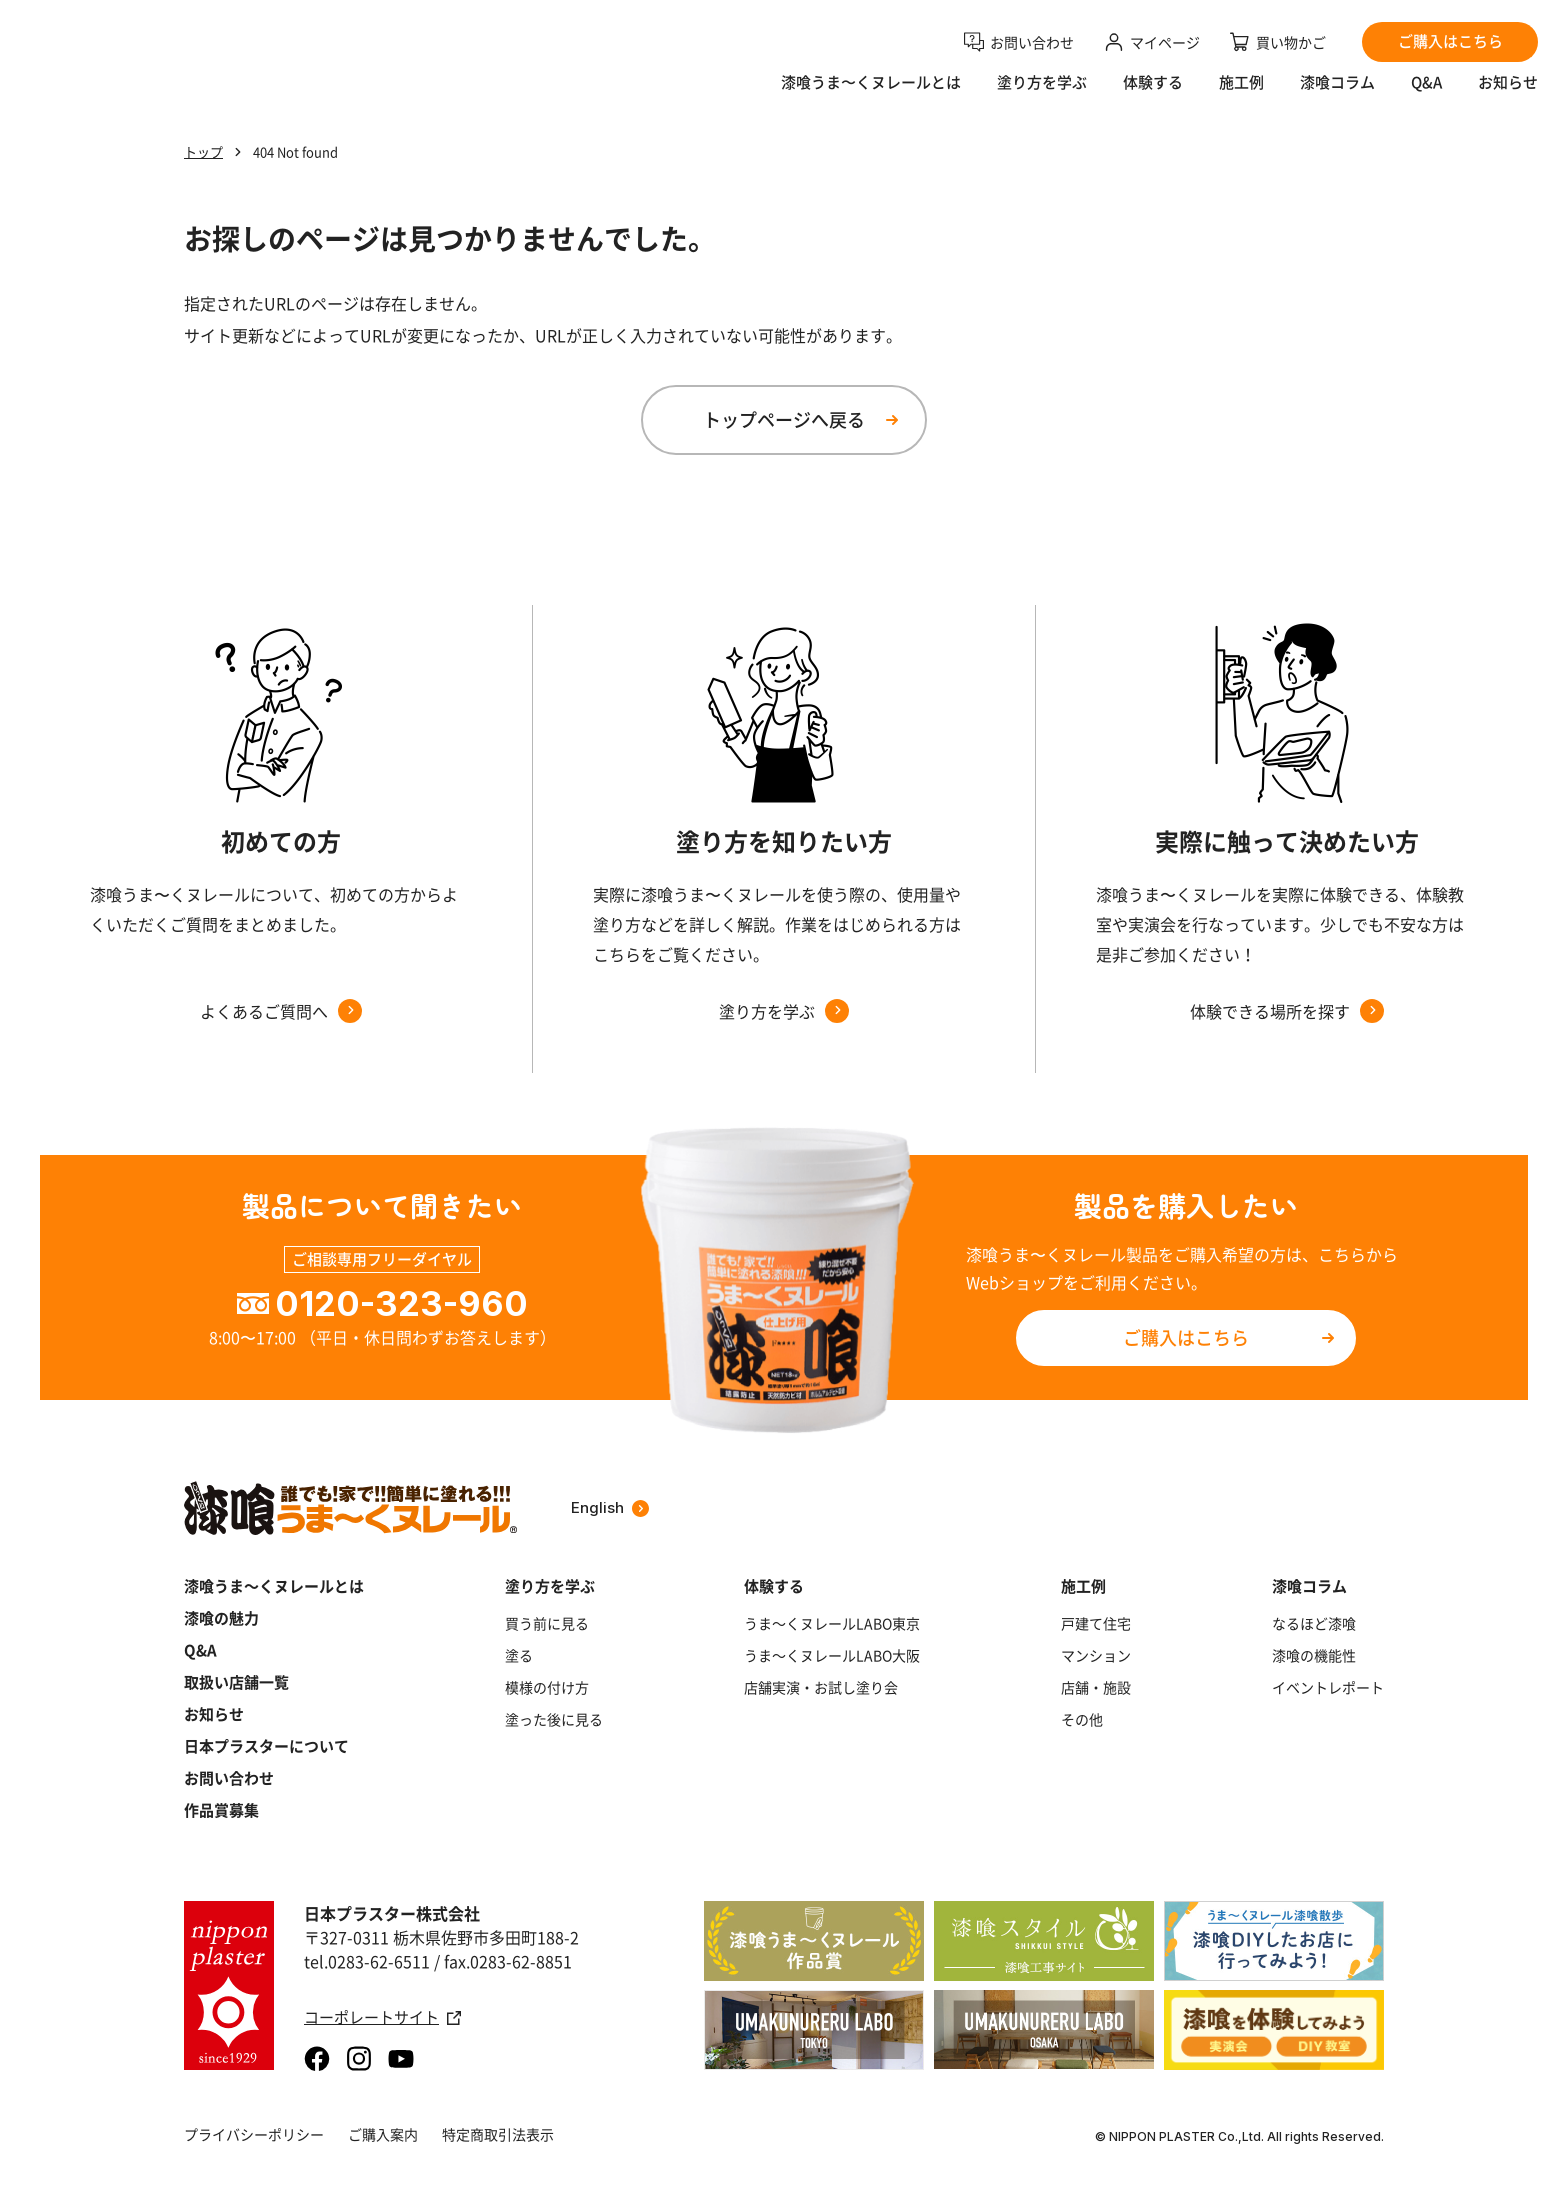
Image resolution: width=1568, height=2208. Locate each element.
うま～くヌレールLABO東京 (832, 1623)
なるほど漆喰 (1314, 1623)
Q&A (1426, 95)
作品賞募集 (221, 1810)
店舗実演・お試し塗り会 (821, 1687)
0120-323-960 (401, 1303)
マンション (1096, 1655)
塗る (519, 1655)
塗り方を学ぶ (1042, 95)
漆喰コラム (1337, 95)
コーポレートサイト (382, 2017)
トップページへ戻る (784, 419)
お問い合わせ (229, 1778)
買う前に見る (547, 1623)
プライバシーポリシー (254, 2134)
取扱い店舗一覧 (236, 1682)
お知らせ (1508, 95)
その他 (1082, 1719)
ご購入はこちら (1186, 1337)
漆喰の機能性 (1314, 1655)
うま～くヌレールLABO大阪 (832, 1655)
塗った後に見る (554, 1719)
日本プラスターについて (266, 1746)
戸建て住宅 (1096, 1623)
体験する (1153, 95)
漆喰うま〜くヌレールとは (871, 95)
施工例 (1241, 95)
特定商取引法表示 (498, 2134)
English (610, 1507)
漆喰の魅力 (221, 1618)
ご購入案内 (383, 2134)
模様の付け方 (547, 1687)
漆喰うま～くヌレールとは (274, 1586)
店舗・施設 (1096, 1687)
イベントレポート (1328, 1687)
